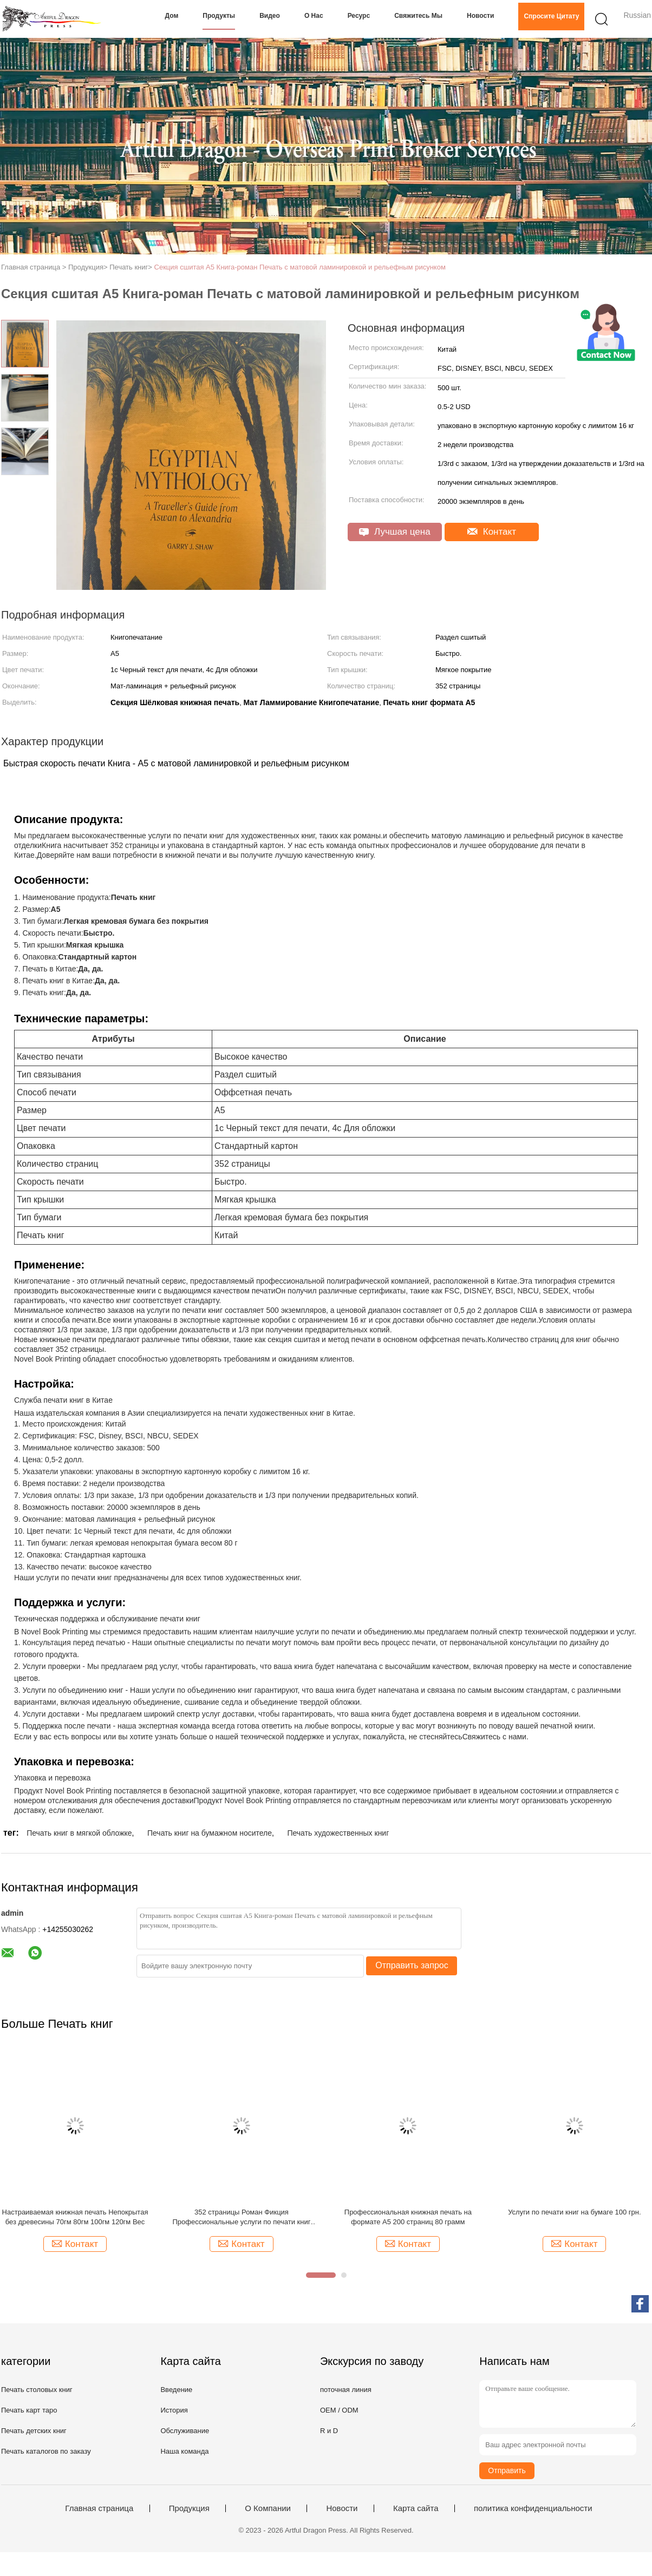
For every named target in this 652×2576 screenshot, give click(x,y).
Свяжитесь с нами (494, 1736)
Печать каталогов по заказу (46, 2451)
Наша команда (184, 2451)
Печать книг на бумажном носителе (209, 1833)
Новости (480, 15)
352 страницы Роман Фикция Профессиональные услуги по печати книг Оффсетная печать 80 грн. (241, 2217)
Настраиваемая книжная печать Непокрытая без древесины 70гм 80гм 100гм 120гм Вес (75, 2217)
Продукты (219, 15)
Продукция (189, 2508)
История (173, 2410)
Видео (269, 15)
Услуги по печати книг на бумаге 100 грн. (574, 2212)
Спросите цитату (551, 16)
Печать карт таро (29, 2410)
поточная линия (345, 2390)
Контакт (491, 532)
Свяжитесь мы (418, 15)
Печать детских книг (34, 2431)
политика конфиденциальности (533, 2508)
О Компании (268, 2508)
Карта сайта (416, 2508)
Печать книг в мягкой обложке (79, 1833)
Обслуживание (184, 2431)
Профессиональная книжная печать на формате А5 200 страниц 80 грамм (408, 2217)
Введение (176, 2390)
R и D (329, 2431)
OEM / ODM (339, 2410)
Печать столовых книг (37, 2390)
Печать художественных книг (338, 1833)
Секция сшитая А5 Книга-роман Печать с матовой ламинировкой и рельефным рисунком (300, 267)
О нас (313, 15)
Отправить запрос (411, 1965)
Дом (172, 15)
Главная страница (99, 2508)
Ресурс (359, 15)
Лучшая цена (394, 532)
